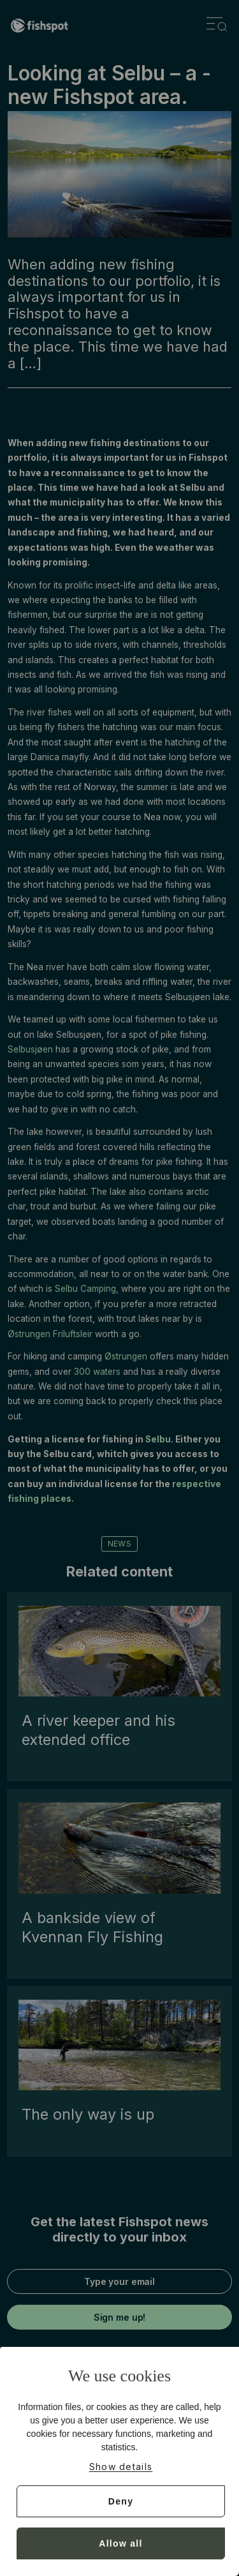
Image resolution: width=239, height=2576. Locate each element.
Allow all (121, 2543)
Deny (120, 2501)
